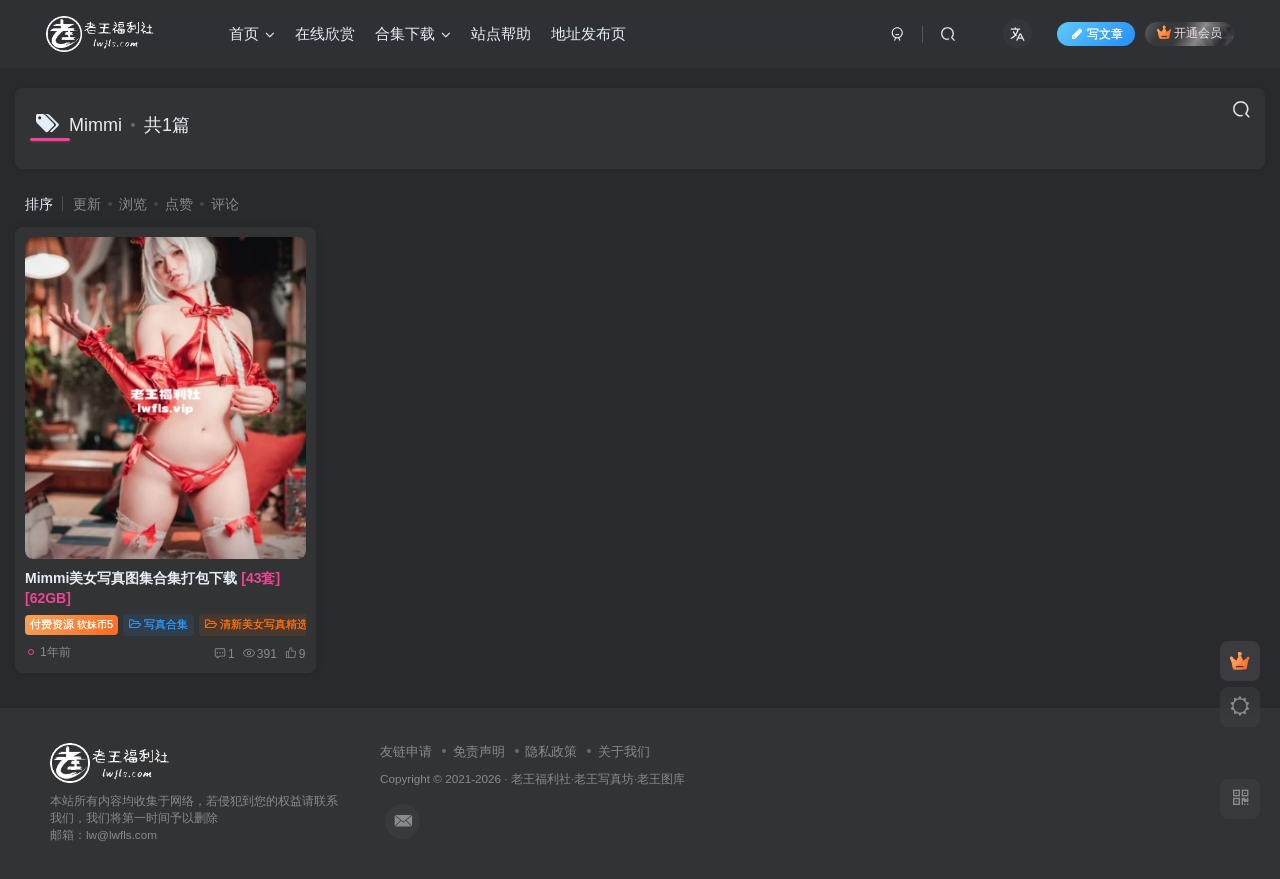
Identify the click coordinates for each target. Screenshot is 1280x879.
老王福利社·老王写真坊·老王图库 (598, 778)
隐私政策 (551, 751)
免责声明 (479, 751)
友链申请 (406, 751)
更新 (87, 204)
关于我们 (624, 751)
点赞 (179, 204)
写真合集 (158, 624)
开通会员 (1189, 32)
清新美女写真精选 (256, 624)
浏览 (133, 204)
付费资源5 (71, 624)
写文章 (1096, 34)
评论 (225, 204)
